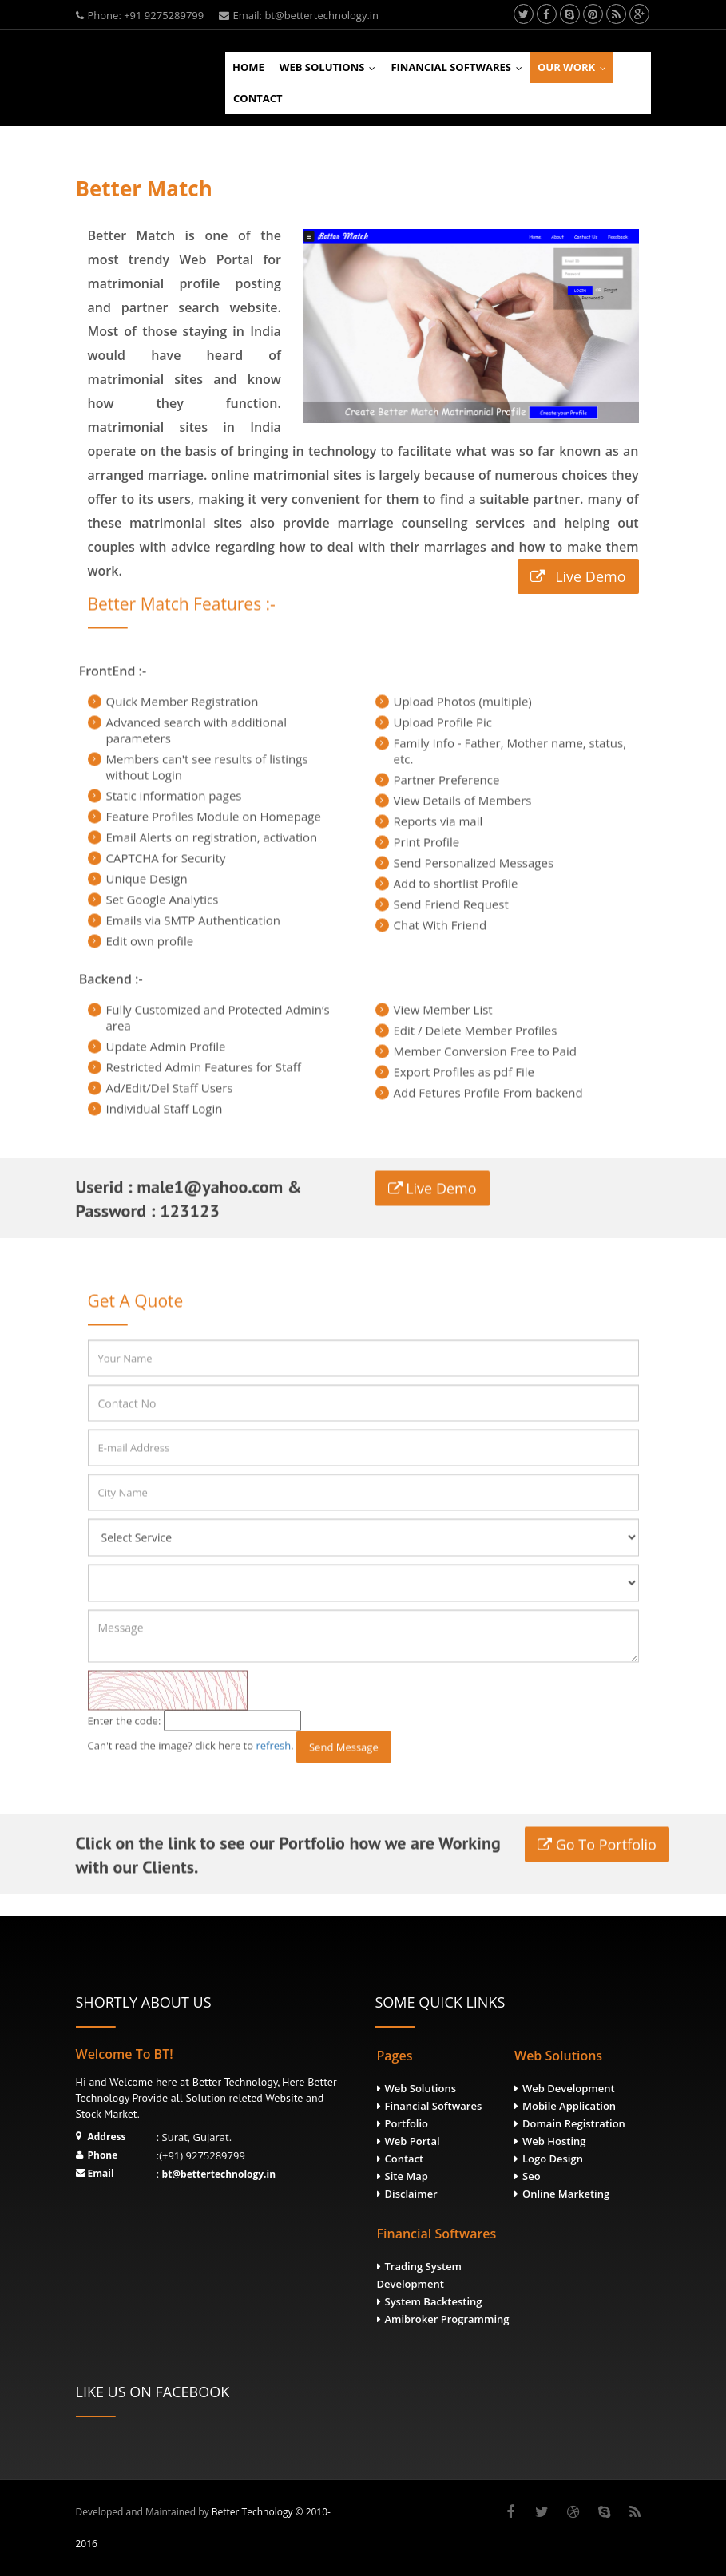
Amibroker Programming (447, 2319)
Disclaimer (411, 2193)
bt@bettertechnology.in (219, 2174)
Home (248, 67)
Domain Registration (573, 2123)
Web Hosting (554, 2141)
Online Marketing (565, 2193)
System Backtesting (433, 2301)
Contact (258, 98)
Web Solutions (331, 67)
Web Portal (412, 2141)
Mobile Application (569, 2106)
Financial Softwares (460, 67)
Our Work (575, 67)
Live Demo (531, 576)
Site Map (406, 2176)
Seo (531, 2176)
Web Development (568, 2088)
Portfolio (407, 2123)
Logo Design (552, 2158)
